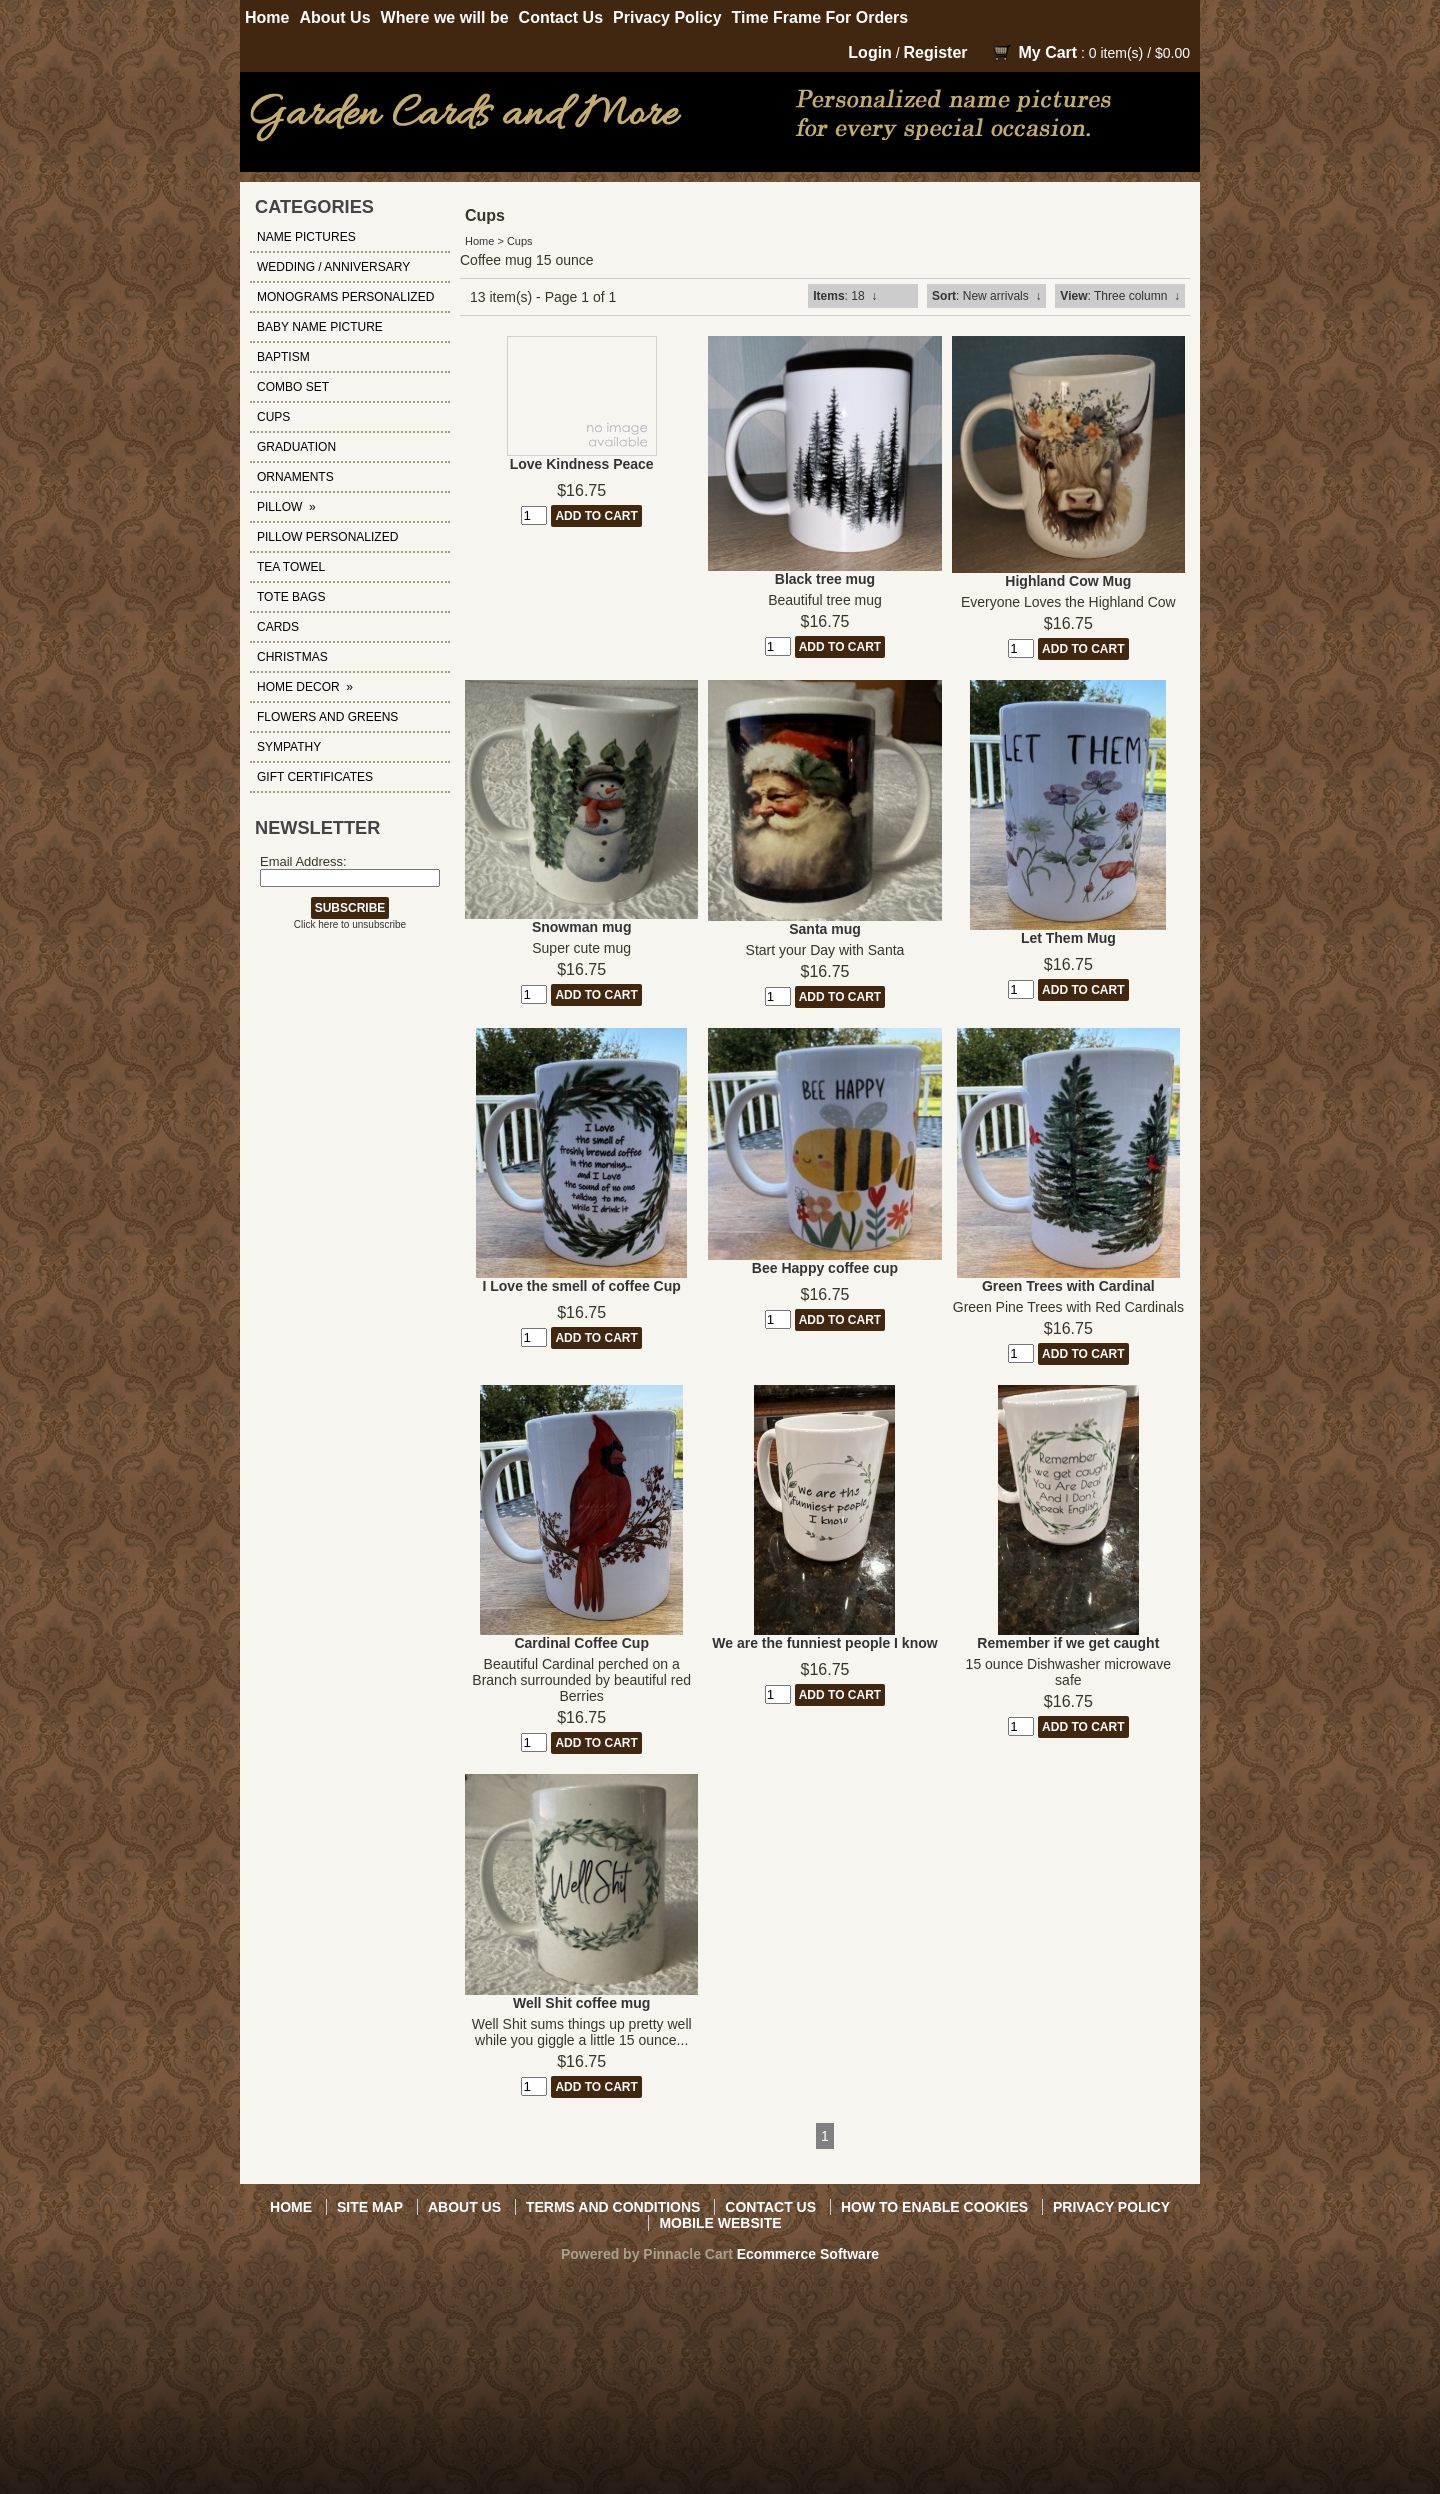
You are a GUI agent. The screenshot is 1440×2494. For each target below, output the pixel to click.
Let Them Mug (1068, 938)
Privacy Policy (667, 17)
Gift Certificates (315, 777)
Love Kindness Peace (582, 464)
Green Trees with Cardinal (1068, 1286)
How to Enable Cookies (934, 2207)
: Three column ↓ (1120, 296)
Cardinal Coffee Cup (581, 1643)
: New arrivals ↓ (986, 296)
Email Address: (303, 861)
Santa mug (825, 929)
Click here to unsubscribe (350, 924)
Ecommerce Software (808, 2254)
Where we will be (445, 17)
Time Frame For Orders (820, 17)
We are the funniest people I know (824, 1643)
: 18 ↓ (845, 296)
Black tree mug (825, 579)
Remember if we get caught (1068, 1643)
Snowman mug (582, 927)
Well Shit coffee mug (581, 2003)
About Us (334, 17)
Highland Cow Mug (1068, 581)
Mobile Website (720, 2223)
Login (870, 52)
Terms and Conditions (613, 2207)
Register (936, 52)
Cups (520, 241)
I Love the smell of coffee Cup (581, 1286)
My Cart (1047, 52)
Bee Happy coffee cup (825, 1268)
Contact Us (561, 17)
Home (267, 17)
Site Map (370, 2207)
